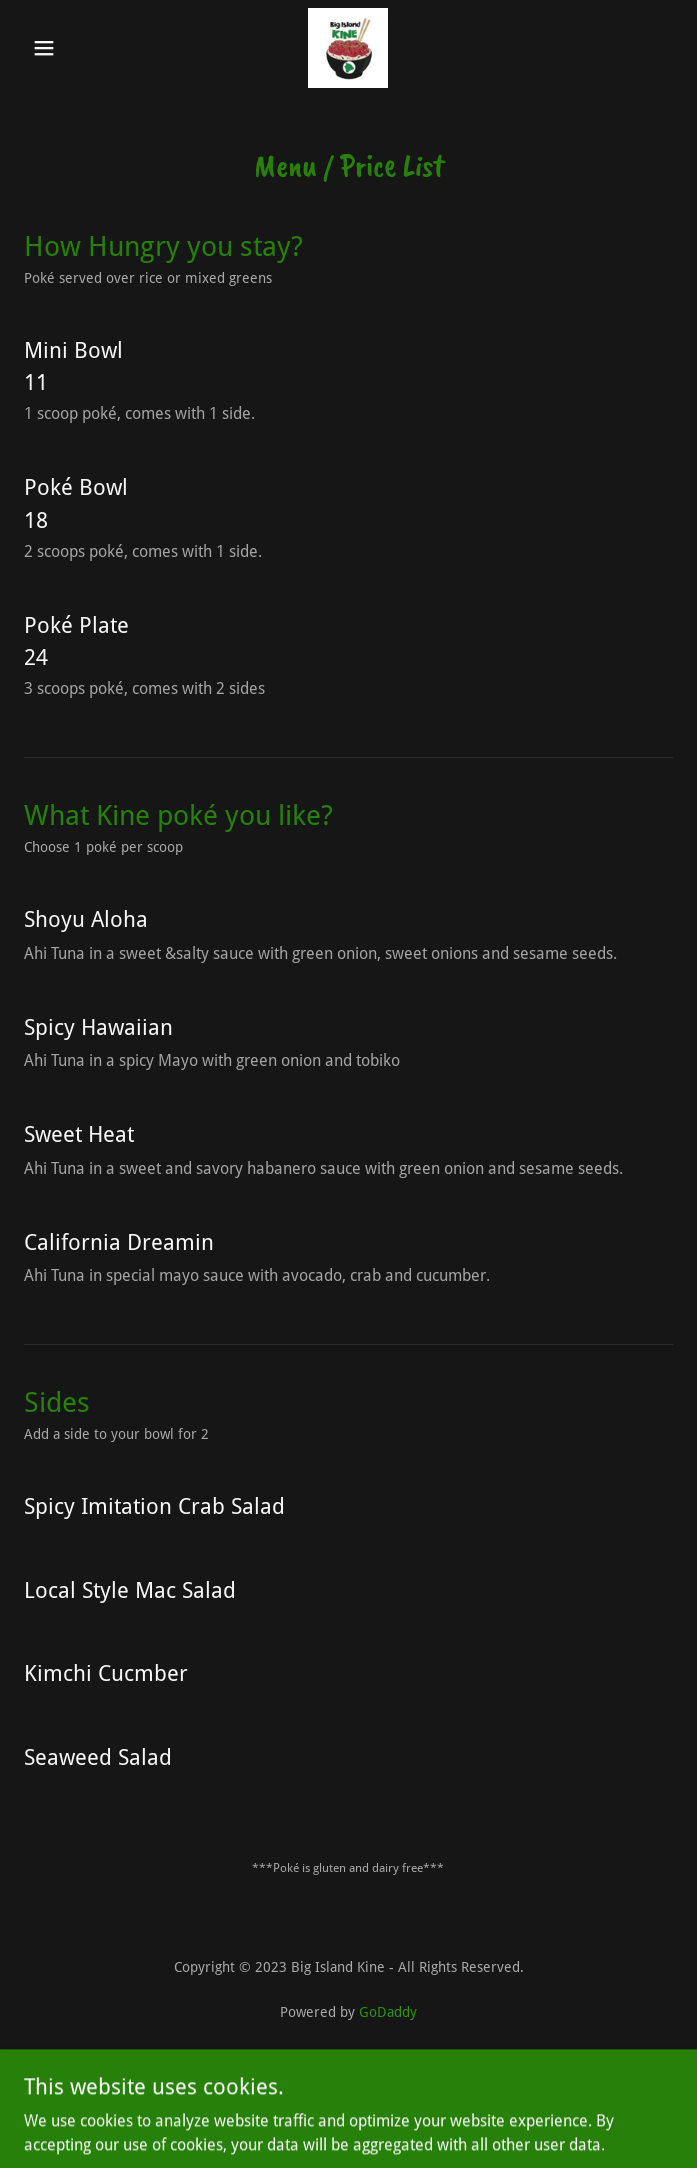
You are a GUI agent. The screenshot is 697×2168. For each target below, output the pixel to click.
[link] (348, 48)
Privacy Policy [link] (349, 2068)
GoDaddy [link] (388, 2012)
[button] (72, 48)
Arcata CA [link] (349, 2122)
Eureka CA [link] (348, 2095)
